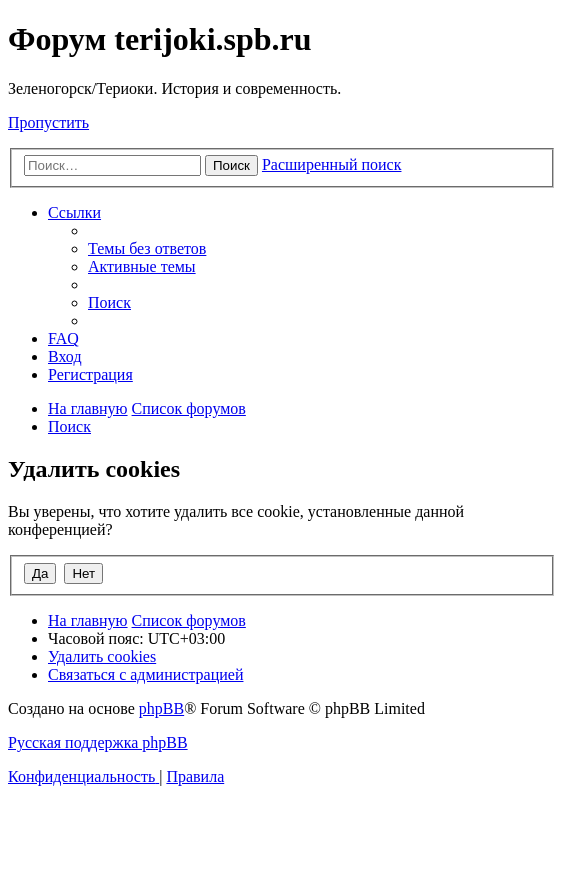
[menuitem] (147, 248)
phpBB (161, 708)
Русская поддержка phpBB (98, 742)
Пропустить (48, 122)
